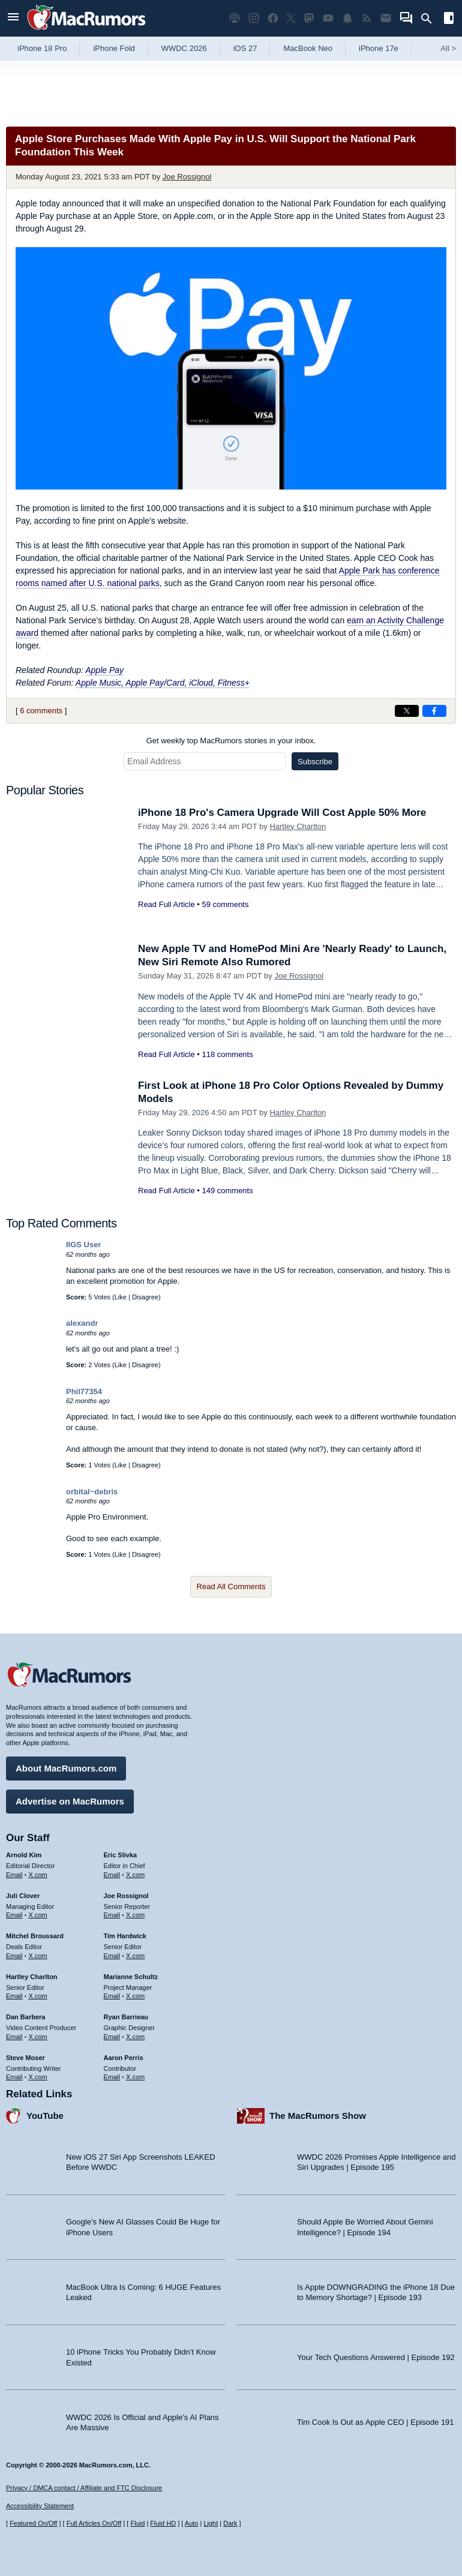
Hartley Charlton (297, 826)
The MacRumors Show (317, 2115)
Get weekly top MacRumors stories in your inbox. (231, 740)
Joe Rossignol (187, 176)
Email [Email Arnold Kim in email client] (14, 1874)
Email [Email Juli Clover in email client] (14, 1915)
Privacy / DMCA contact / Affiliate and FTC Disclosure (84, 2487)
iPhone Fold (113, 48)
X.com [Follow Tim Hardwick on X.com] (135, 1955)
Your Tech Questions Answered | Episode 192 (376, 2357)
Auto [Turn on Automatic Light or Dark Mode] (192, 2523)
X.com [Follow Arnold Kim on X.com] (38, 1874)
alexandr (82, 1323)
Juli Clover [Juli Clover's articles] (23, 1895)
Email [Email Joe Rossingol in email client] (112, 1915)
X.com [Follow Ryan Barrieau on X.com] (135, 2036)
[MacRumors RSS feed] (367, 18)
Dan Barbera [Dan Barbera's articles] (25, 2016)
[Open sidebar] (449, 19)
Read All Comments (231, 1586)
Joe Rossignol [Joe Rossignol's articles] (126, 1895)
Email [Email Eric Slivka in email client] (112, 1874)
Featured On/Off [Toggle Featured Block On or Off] (33, 2523)
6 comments (41, 710)
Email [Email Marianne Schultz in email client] (112, 1995)
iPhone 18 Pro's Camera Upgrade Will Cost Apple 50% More (282, 812)
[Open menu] (13, 18)
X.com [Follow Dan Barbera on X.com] (38, 2036)
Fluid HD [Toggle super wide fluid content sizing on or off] (163, 2523)
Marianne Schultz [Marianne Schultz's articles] (131, 1976)
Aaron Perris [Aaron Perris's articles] (123, 2057)
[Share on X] (407, 711)
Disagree (145, 1297)
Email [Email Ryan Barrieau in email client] (112, 2036)
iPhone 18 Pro (42, 48)
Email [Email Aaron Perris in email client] (112, 2076)
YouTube (45, 2115)
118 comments (227, 1054)
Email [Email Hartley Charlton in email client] (14, 1995)
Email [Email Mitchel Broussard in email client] (14, 1955)
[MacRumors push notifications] (347, 18)
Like (121, 1297)
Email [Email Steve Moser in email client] (14, 2076)
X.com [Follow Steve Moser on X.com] (38, 2076)
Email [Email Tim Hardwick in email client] (112, 1955)
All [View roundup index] (448, 48)
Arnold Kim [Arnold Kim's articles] (23, 1855)
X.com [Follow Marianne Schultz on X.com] (135, 1995)
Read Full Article (166, 904)
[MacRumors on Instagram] (254, 18)
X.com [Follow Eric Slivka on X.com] (135, 1874)
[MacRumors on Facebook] (273, 18)
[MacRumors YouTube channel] (328, 18)
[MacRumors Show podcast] (235, 18)
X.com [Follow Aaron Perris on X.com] (135, 2076)
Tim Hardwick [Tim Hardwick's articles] (125, 1935)
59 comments (225, 904)
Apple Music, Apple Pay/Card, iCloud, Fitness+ (163, 682)
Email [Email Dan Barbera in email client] (14, 2036)
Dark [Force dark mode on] (230, 2523)
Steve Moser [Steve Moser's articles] (25, 2057)
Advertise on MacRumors (70, 1801)
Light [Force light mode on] (210, 2523)
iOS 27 (245, 48)
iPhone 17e (378, 48)
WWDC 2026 (184, 48)
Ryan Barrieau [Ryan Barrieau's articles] (126, 2016)
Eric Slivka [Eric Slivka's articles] (120, 1855)
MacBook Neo (307, 48)
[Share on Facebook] (434, 711)
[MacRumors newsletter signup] (386, 18)
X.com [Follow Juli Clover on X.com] (38, 1915)
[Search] (430, 18)
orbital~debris (92, 1491)
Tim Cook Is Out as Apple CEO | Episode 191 (375, 2422)
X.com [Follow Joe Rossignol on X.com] (135, 1915)
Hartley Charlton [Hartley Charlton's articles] (32, 1976)
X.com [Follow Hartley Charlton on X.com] (38, 1995)
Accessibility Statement (40, 2505)
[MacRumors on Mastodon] (309, 18)
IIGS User (83, 1244)
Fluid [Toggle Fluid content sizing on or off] (137, 2523)
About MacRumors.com (66, 1768)
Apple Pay (104, 670)
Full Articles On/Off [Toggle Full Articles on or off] (94, 2523)
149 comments (227, 1190)
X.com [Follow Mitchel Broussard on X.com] (38, 1955)
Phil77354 (84, 1391)
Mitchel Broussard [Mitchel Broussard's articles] (35, 1935)
